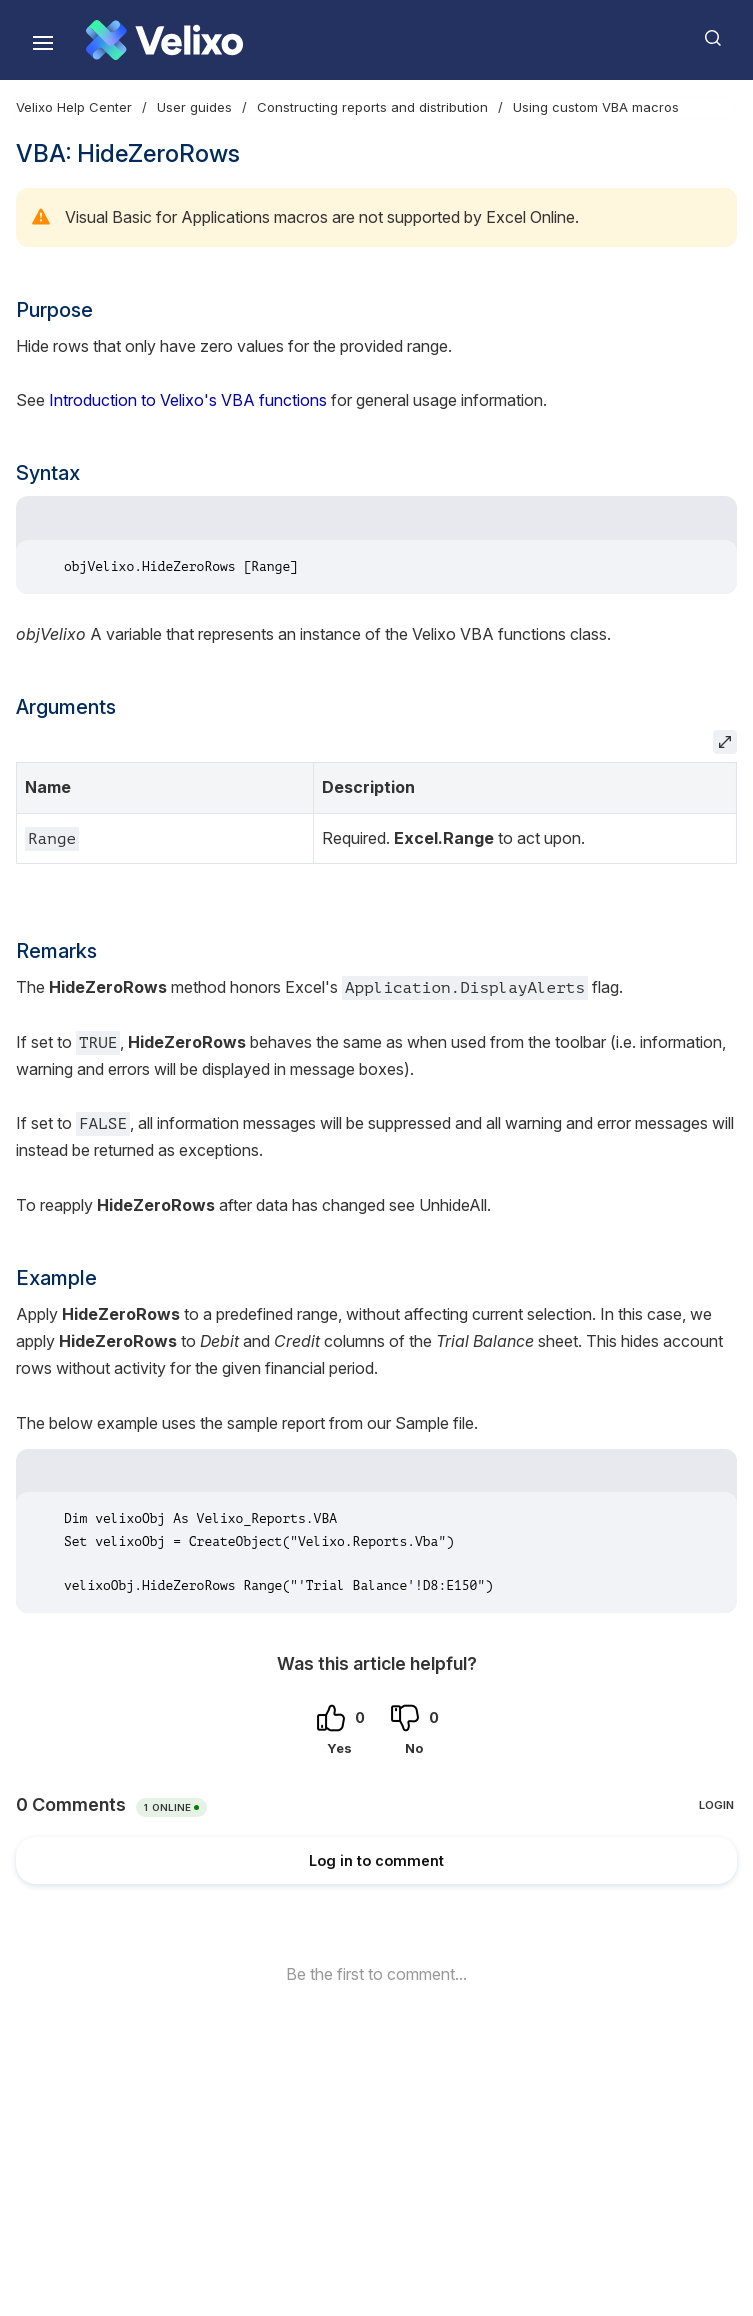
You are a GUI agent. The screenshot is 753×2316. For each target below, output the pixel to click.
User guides (194, 107)
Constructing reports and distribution (372, 107)
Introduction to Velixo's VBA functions (188, 400)
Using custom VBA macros (596, 107)
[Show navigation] (43, 43)
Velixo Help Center (74, 107)
